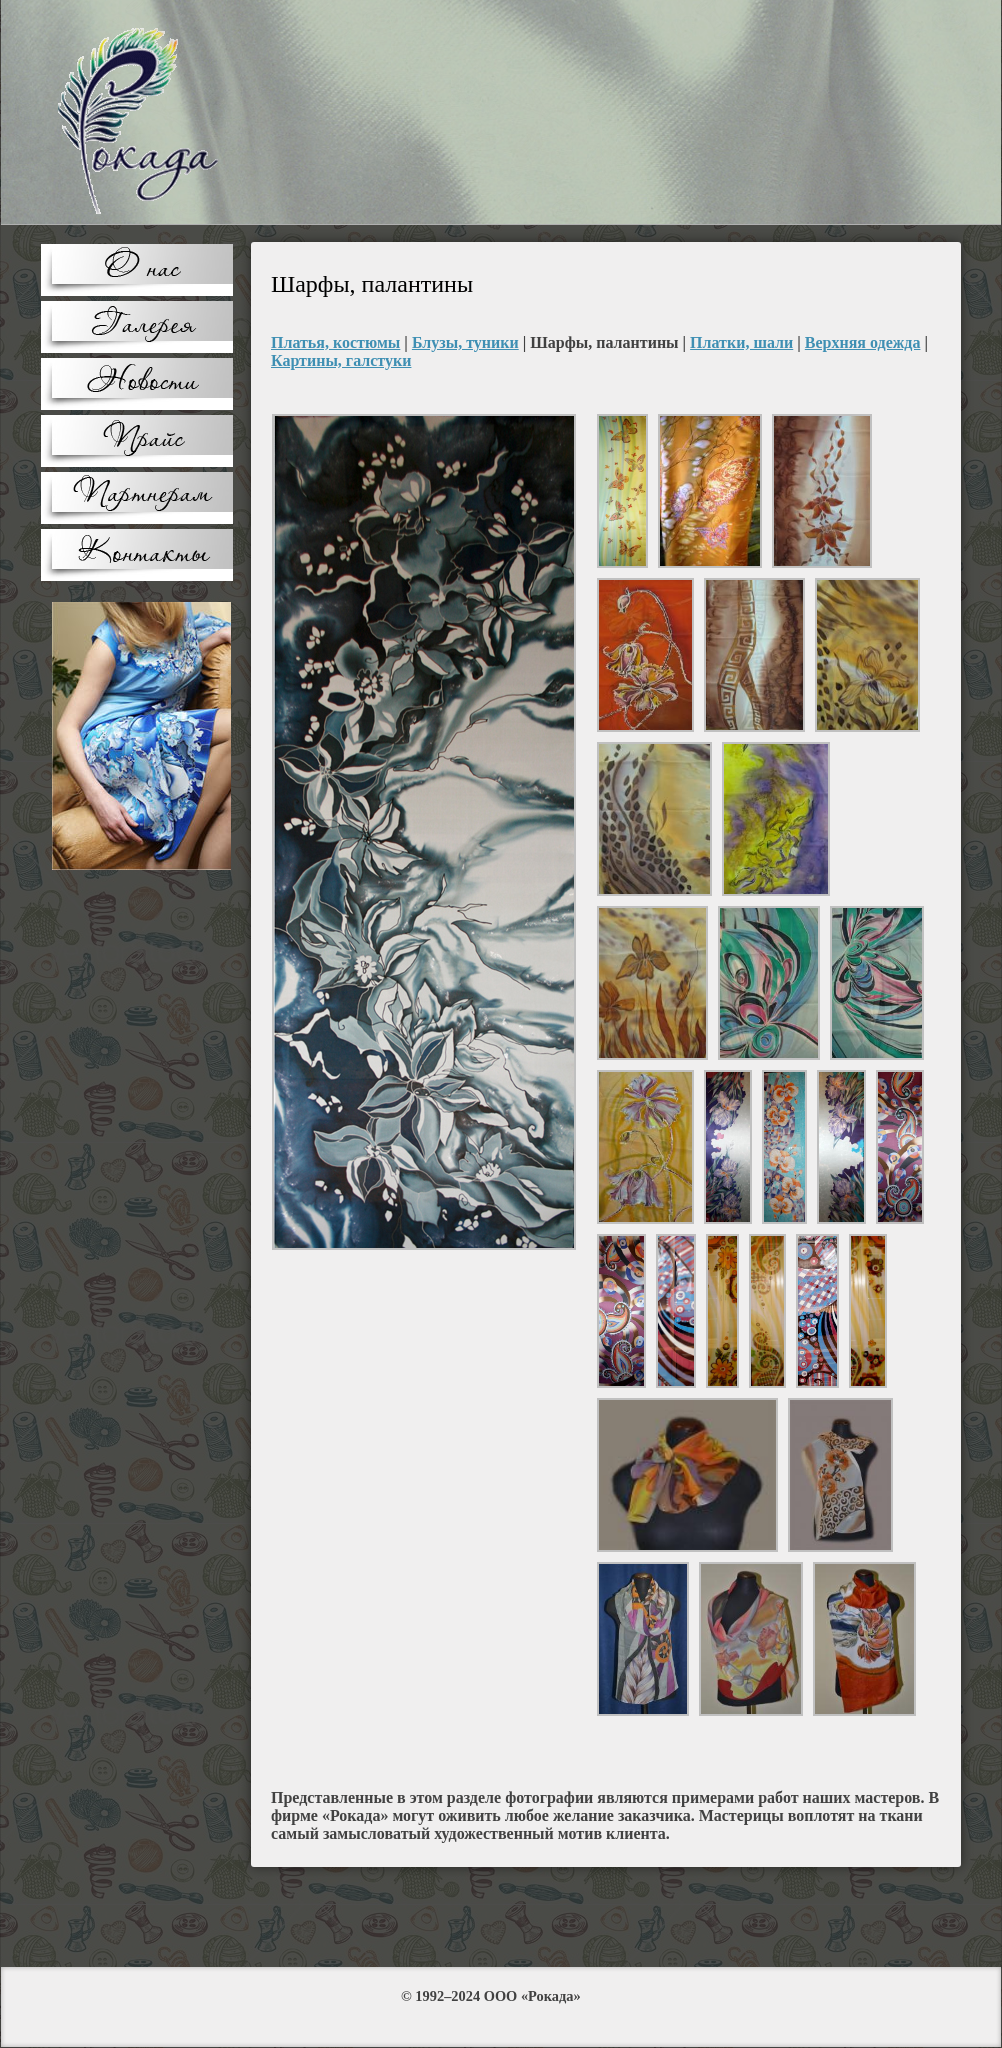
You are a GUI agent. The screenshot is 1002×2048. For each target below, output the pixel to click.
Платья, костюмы (335, 342)
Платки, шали (741, 342)
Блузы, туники (465, 342)
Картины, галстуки (341, 360)
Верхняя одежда (863, 342)
